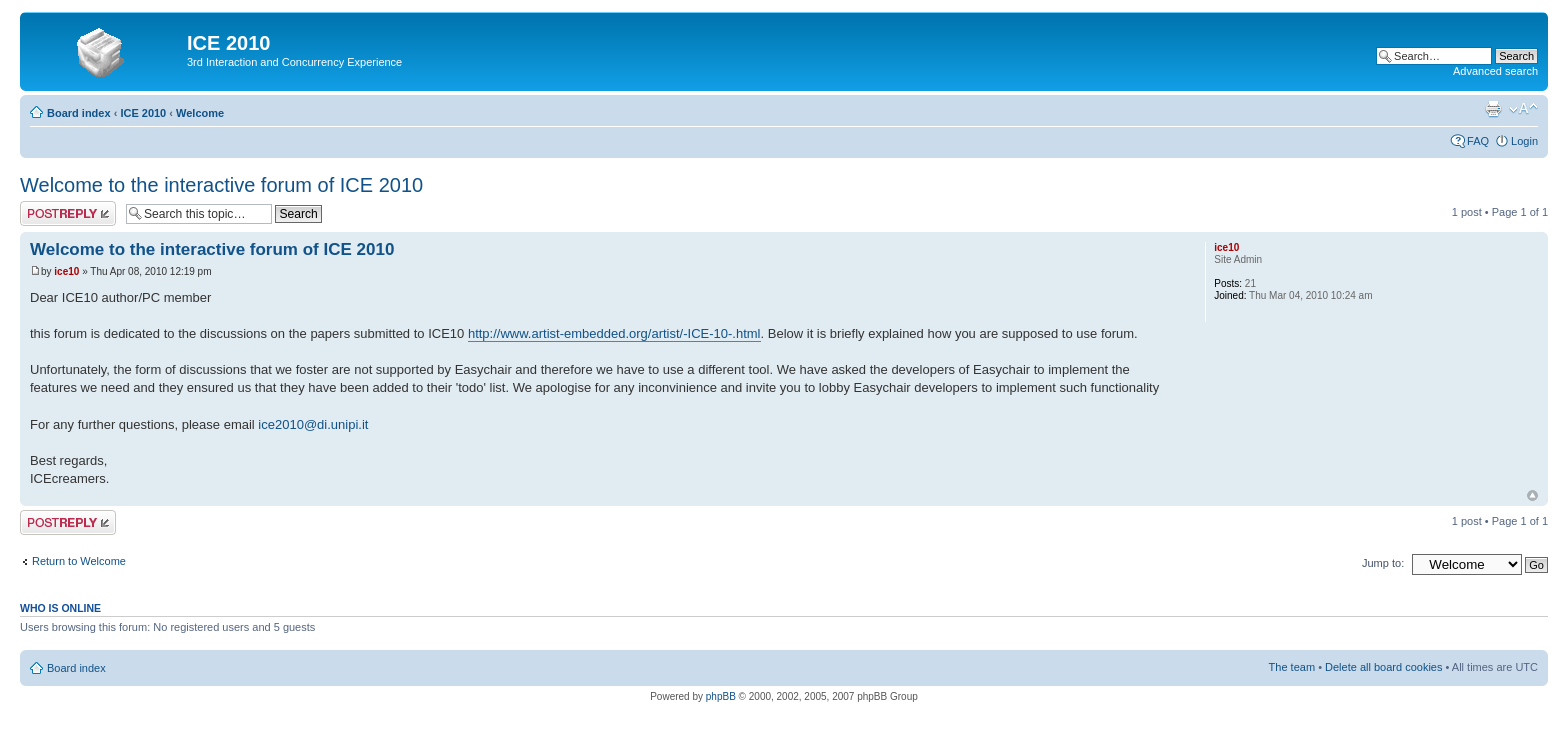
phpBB (721, 696)
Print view (1493, 109)
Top (1532, 495)
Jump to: (1383, 563)
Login (1524, 141)
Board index (79, 113)
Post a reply (68, 213)
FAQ (1478, 141)
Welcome (200, 113)
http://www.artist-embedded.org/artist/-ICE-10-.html (614, 333)
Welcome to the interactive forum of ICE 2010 (221, 185)
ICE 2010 (143, 113)
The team (1292, 667)
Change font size (1523, 109)
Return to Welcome (79, 561)
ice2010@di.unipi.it (313, 424)
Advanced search (1495, 71)
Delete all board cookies (1383, 667)
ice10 (66, 271)
